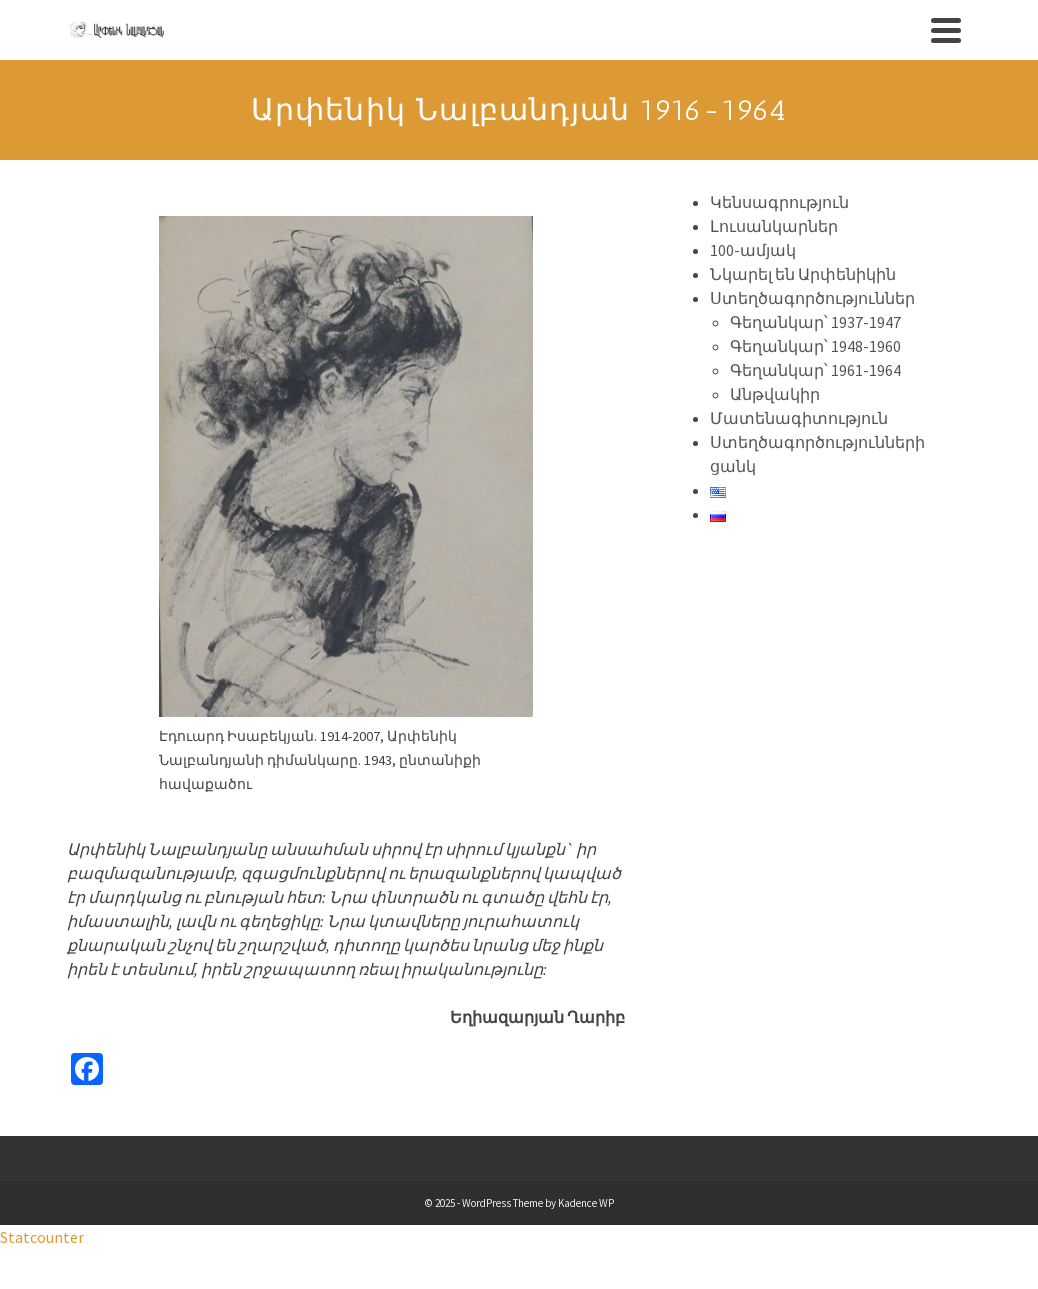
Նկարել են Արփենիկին (803, 274)
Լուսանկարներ (774, 226)
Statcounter (42, 1237)
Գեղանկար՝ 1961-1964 (815, 370)
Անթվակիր (775, 394)
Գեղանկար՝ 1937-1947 (815, 322)
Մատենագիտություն (799, 418)
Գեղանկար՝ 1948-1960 (815, 346)
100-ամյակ (753, 250)
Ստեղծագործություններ (812, 298)
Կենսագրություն (779, 202)
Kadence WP (586, 1203)
